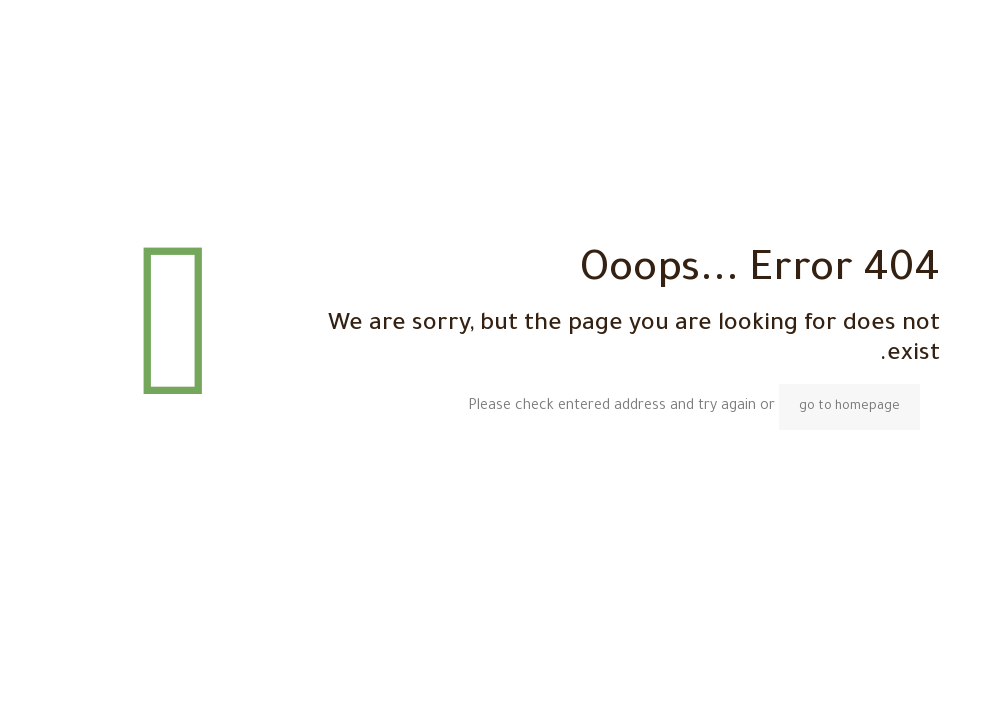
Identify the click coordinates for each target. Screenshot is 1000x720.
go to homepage (849, 407)
